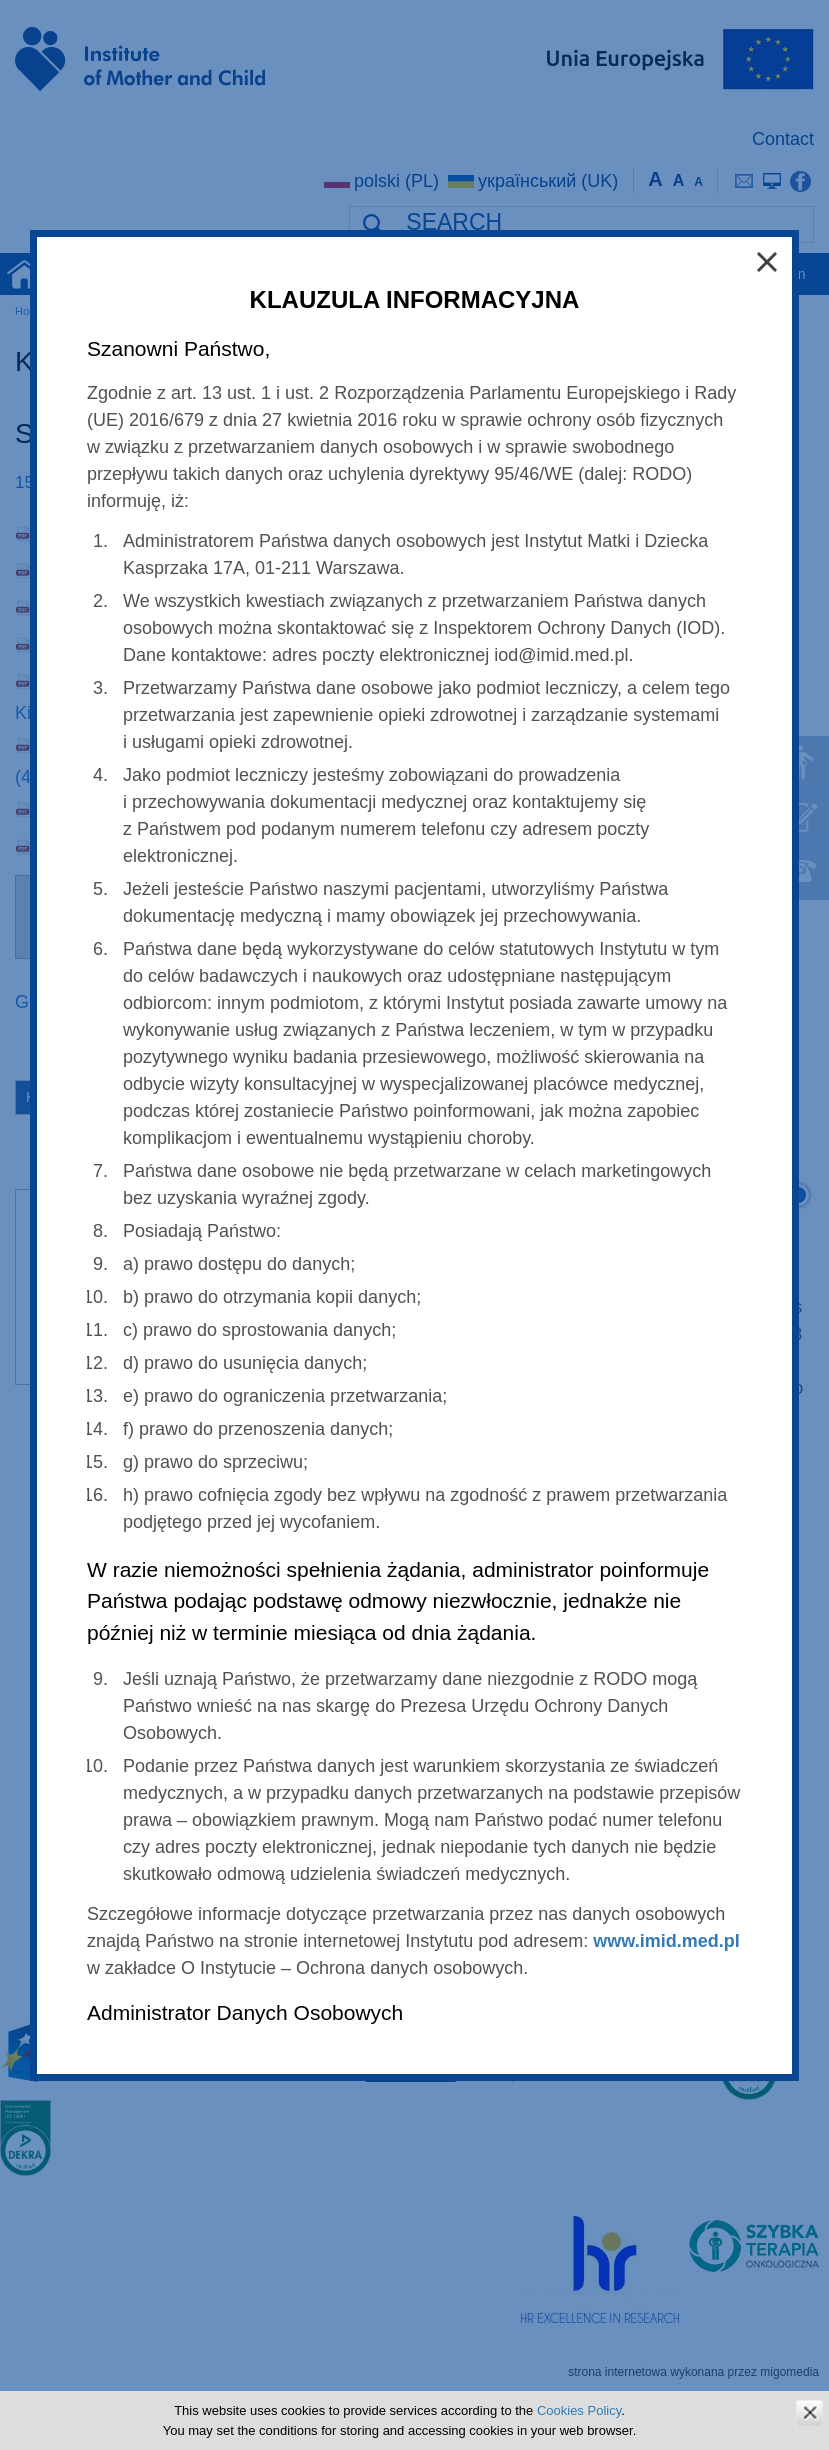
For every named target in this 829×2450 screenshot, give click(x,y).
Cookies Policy (579, 2410)
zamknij (809, 2412)
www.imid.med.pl (666, 1941)
